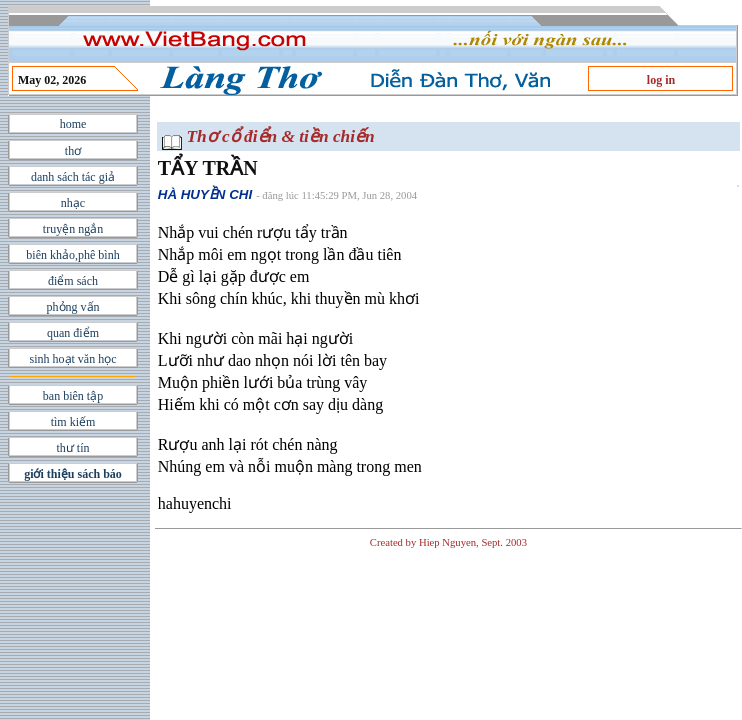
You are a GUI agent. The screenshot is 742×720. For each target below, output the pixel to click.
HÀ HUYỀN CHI (205, 194)
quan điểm (73, 333)
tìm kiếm (73, 422)
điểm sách (73, 281)
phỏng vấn (73, 307)
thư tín (72, 448)
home (73, 124)
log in (661, 80)
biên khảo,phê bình (72, 255)
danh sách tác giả (73, 177)
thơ (73, 151)
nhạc (73, 203)
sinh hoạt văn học (73, 359)
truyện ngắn (73, 229)
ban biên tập (73, 396)
